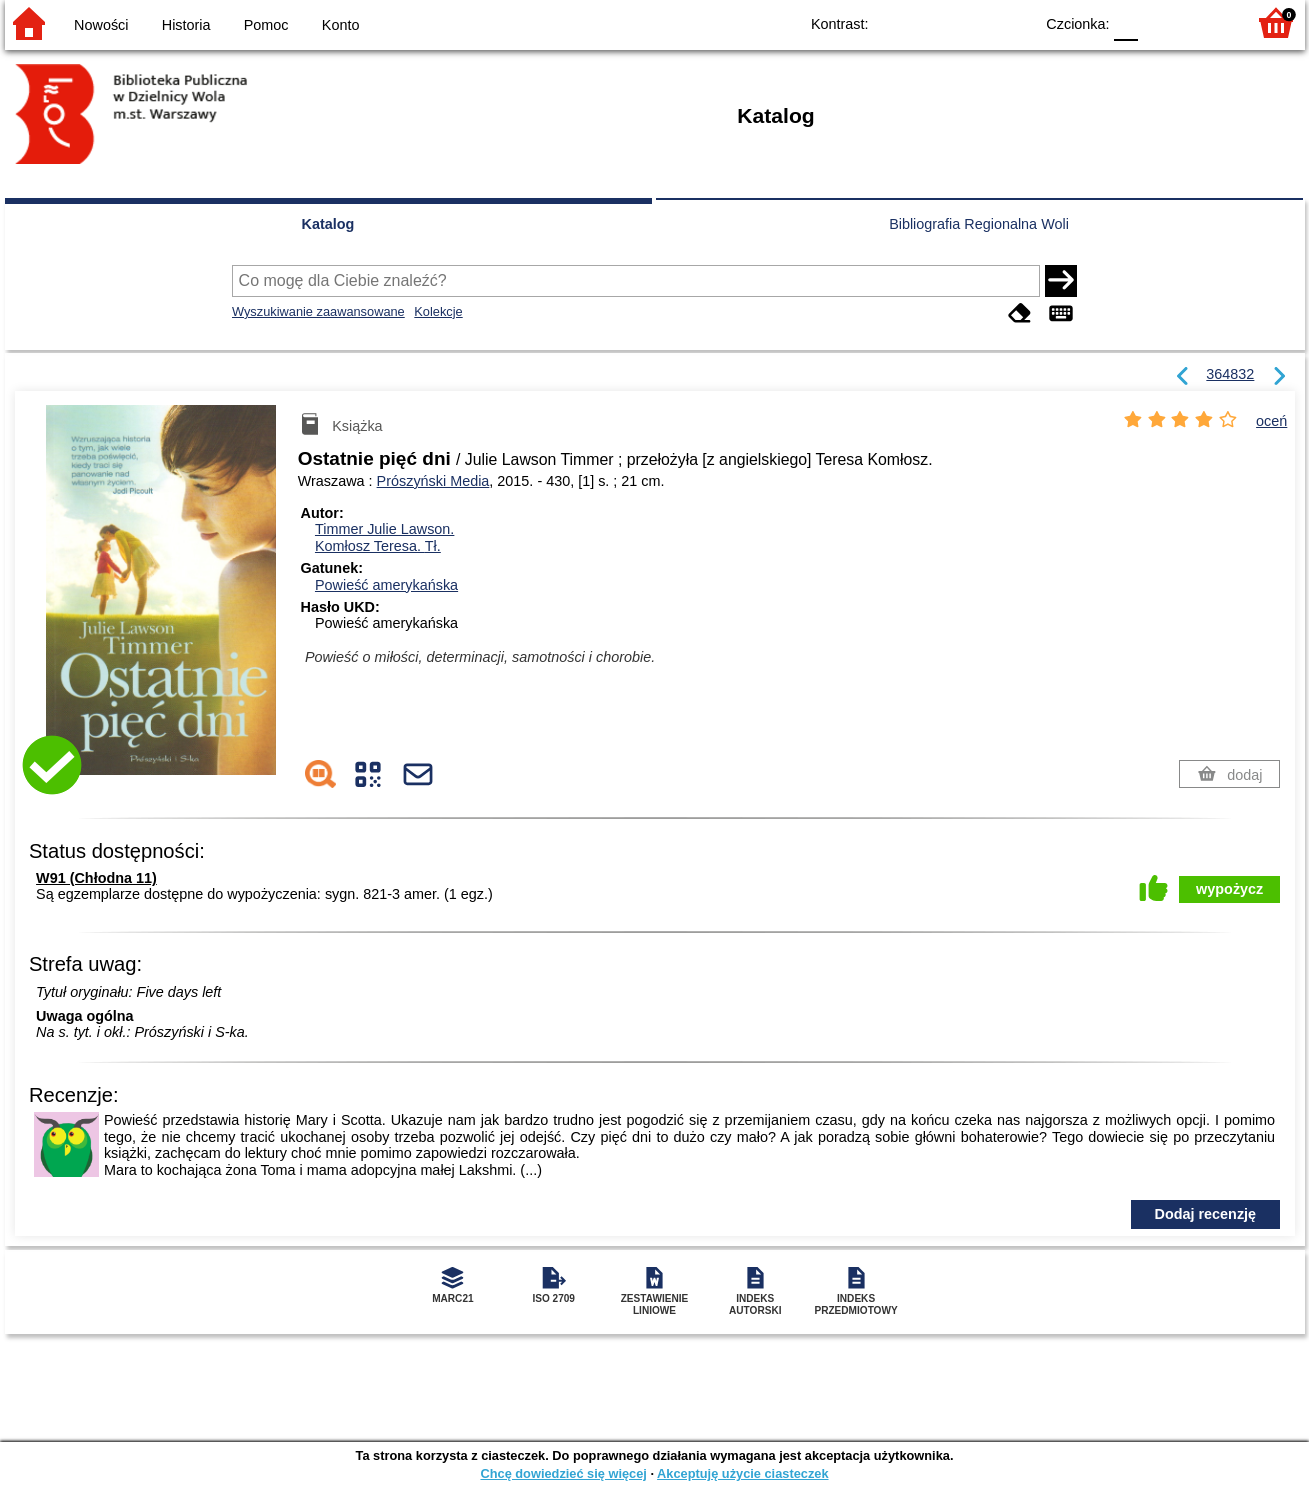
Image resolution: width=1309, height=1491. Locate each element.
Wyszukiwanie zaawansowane (318, 311)
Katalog (328, 224)
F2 (1207, 22)
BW (932, 22)
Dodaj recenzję (1206, 1214)
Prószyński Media (433, 481)
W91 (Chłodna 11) (96, 878)
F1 (1160, 22)
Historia (186, 25)
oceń (1271, 421)
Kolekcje (438, 311)
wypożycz (1229, 889)
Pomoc (266, 25)
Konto (341, 25)
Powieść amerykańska (386, 585)
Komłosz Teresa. (378, 546)
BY (1012, 22)
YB (971, 22)
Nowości (101, 25)
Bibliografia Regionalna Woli (979, 224)
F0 (1126, 22)
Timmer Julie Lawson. (384, 529)
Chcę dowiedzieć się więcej (563, 1473)
